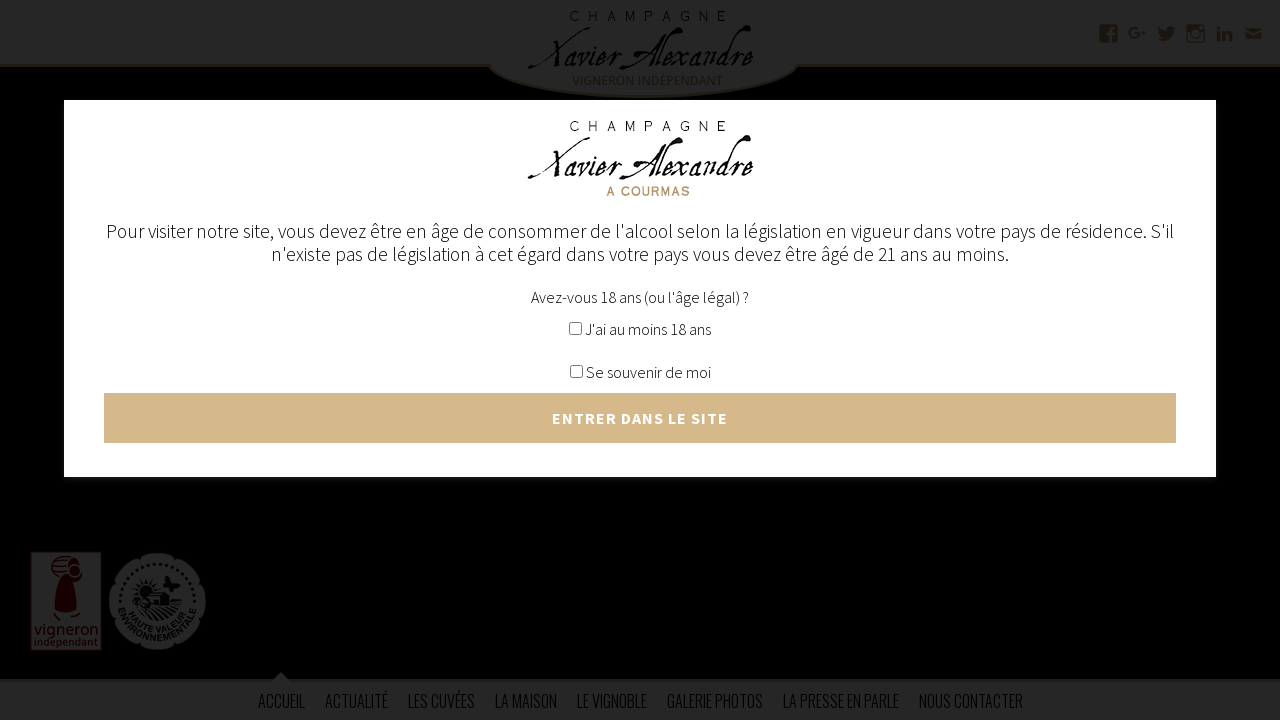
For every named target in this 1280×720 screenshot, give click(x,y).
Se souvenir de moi (640, 372)
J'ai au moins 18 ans (640, 329)
